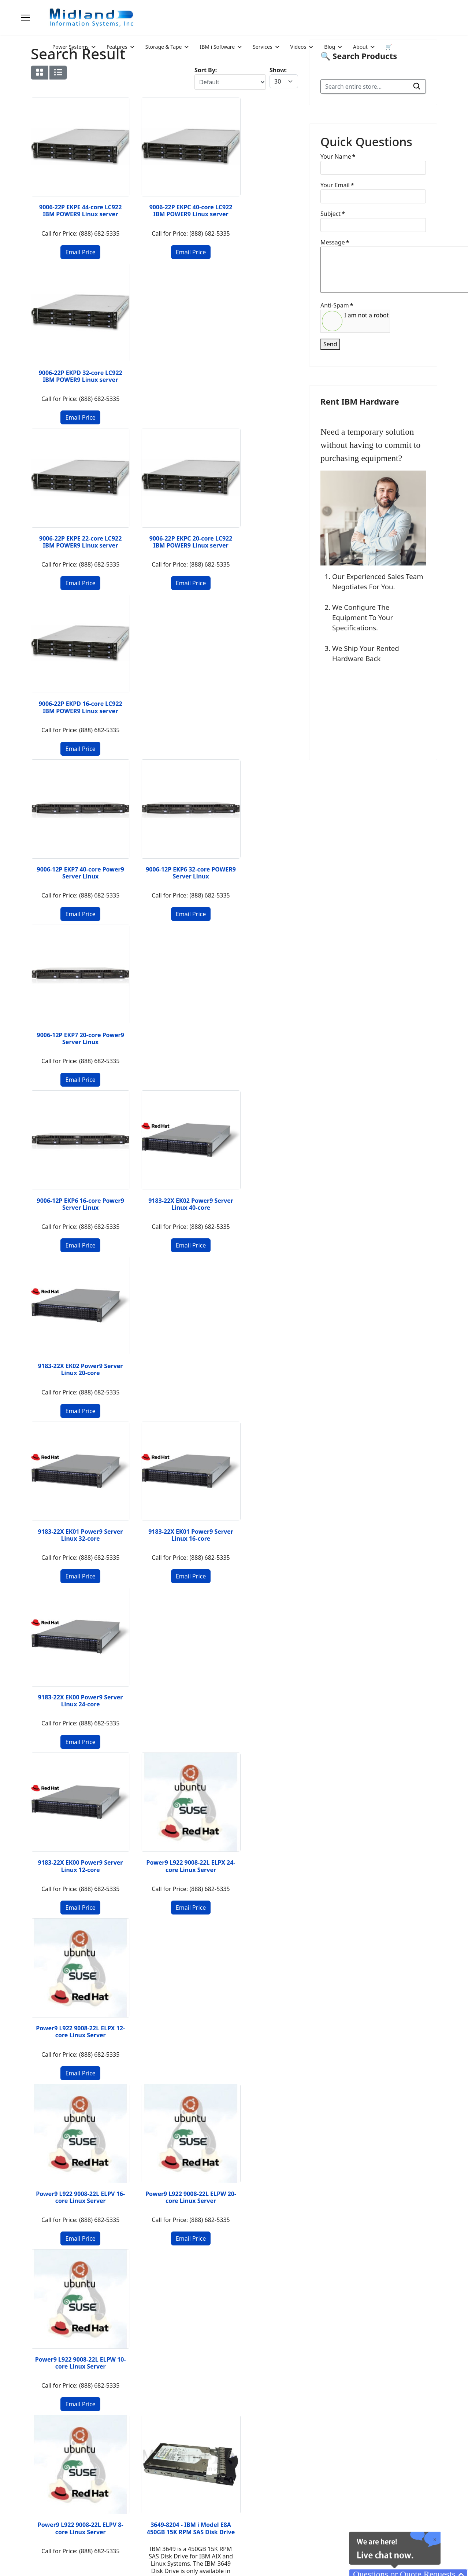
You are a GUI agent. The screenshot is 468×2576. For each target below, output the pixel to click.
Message (334, 242)
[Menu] (25, 17)
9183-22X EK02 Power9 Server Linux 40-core (164, 677)
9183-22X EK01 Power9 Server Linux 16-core (164, 833)
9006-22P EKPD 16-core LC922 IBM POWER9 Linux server (257, 360)
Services (262, 46)
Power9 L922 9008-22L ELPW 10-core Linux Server (257, 1158)
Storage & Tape (163, 46)
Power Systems (70, 46)
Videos (298, 46)
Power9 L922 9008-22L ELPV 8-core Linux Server (71, 1318)
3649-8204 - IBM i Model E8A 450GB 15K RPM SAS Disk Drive (164, 1322)
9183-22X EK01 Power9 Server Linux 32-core (72, 833)
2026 (60, 2553)
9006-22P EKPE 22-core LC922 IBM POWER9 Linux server (71, 360)
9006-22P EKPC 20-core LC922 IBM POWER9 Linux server (164, 360)
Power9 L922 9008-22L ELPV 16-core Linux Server (71, 1158)
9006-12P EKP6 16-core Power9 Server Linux (72, 677)
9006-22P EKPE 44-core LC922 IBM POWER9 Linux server (71, 196)
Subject (332, 214)
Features (117, 46)
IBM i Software (217, 46)
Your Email (337, 185)
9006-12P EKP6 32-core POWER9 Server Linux (164, 520)
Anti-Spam (336, 305)
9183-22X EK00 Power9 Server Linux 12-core (72, 990)
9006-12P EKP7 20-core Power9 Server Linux (257, 520)
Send (330, 344)
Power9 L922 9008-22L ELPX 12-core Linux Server (257, 994)
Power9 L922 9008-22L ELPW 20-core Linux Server (164, 1158)
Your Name (337, 156)
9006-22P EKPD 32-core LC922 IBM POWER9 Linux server (257, 196)
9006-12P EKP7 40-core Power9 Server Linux (72, 520)
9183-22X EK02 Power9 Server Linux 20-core (257, 677)
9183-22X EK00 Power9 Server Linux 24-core (257, 833)
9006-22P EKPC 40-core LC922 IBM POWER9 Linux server (164, 196)
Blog (329, 46)
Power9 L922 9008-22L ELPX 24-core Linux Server (164, 994)
